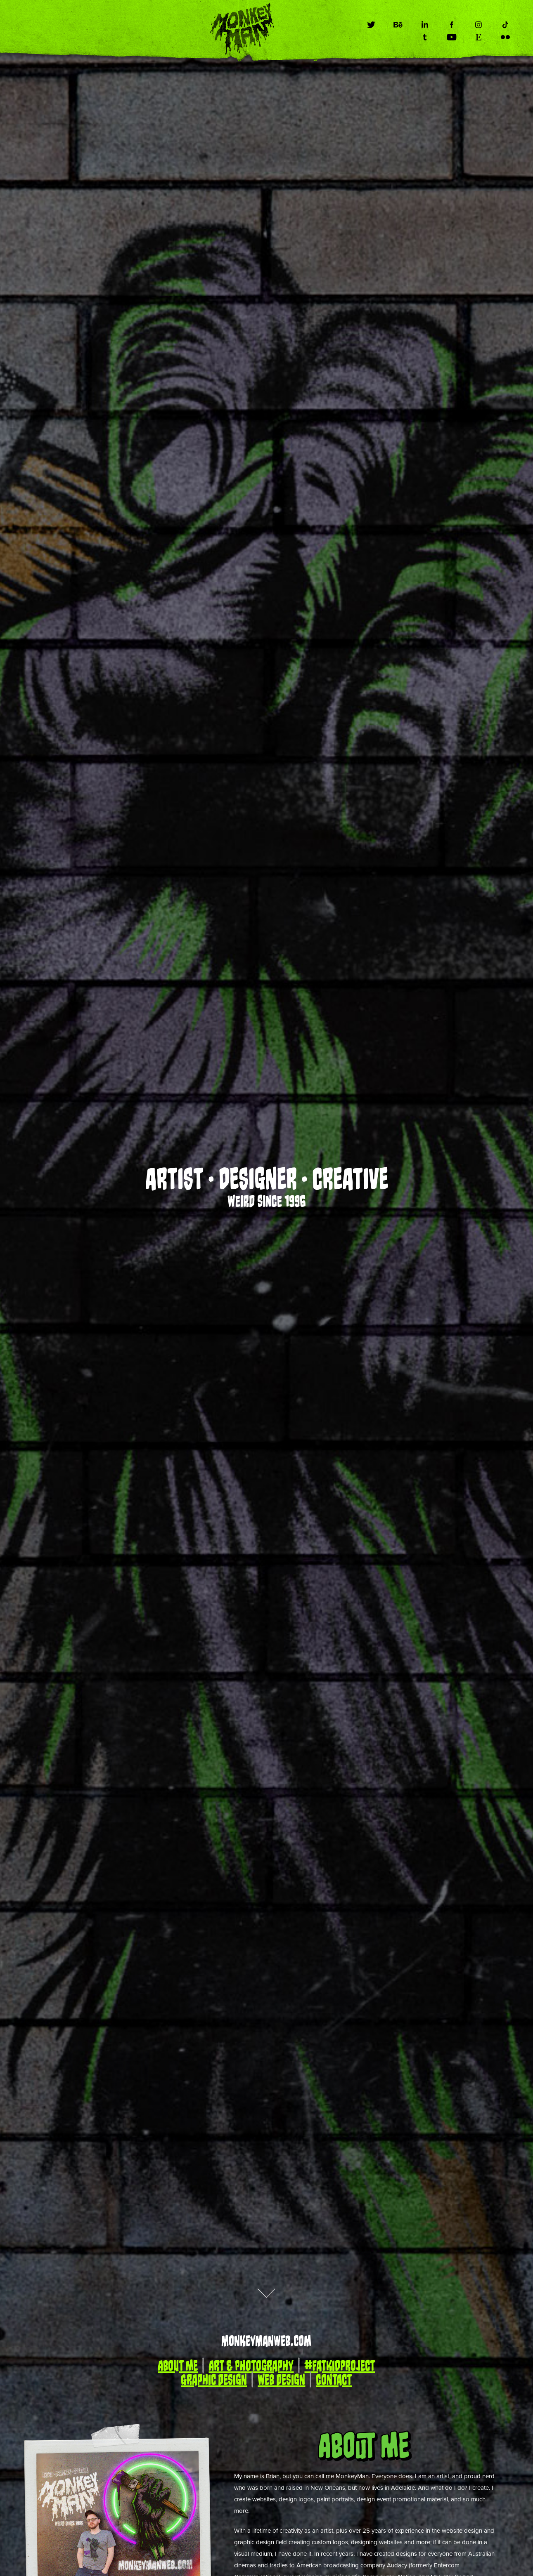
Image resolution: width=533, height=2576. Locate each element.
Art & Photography (251, 2366)
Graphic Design (214, 2380)
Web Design (281, 2380)
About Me (178, 2366)
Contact (334, 2380)
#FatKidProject (339, 2366)
